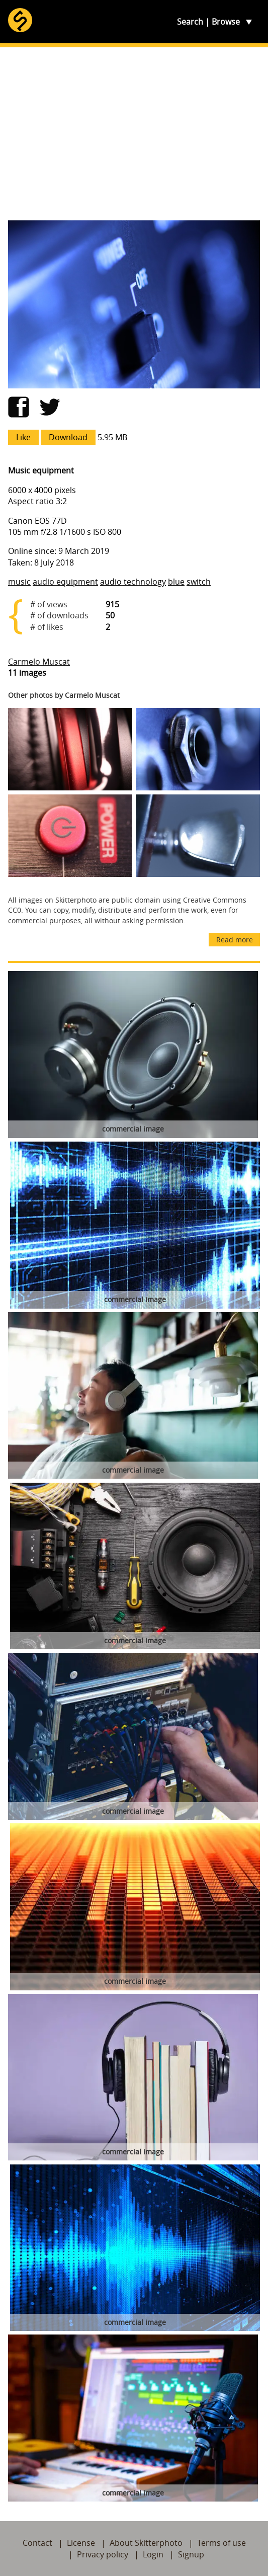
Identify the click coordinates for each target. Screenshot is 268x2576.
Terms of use (221, 2542)
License (81, 2542)
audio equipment (65, 581)
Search (190, 21)
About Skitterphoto (146, 2542)
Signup (191, 2554)
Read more (234, 939)
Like (23, 437)
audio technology (133, 581)
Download (68, 437)
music (19, 581)
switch (199, 581)
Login (153, 2554)
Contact (37, 2542)
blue (176, 581)
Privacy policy (102, 2554)
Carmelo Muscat (39, 661)
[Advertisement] (134, 133)
